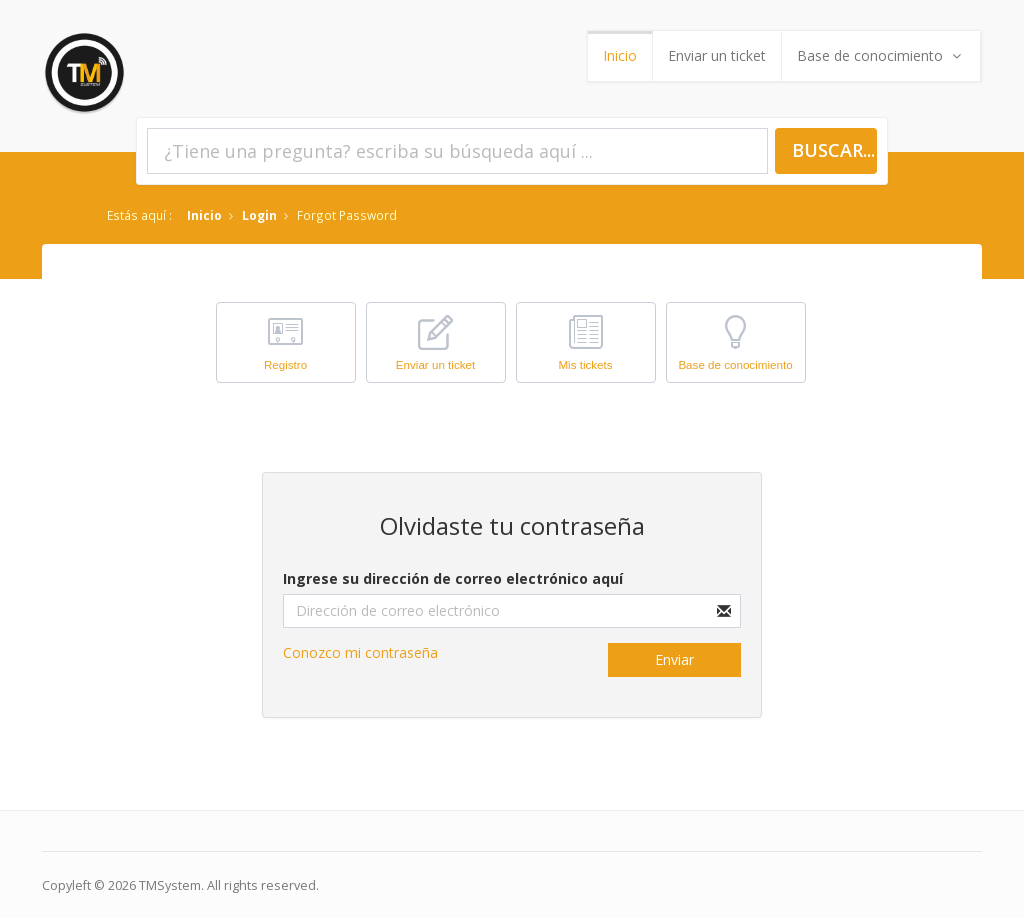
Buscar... (833, 150)
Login (259, 215)
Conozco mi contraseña (360, 652)
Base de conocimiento (881, 55)
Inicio (620, 55)
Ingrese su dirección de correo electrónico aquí (453, 578)
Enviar (674, 659)
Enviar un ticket (717, 55)
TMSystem (170, 885)
